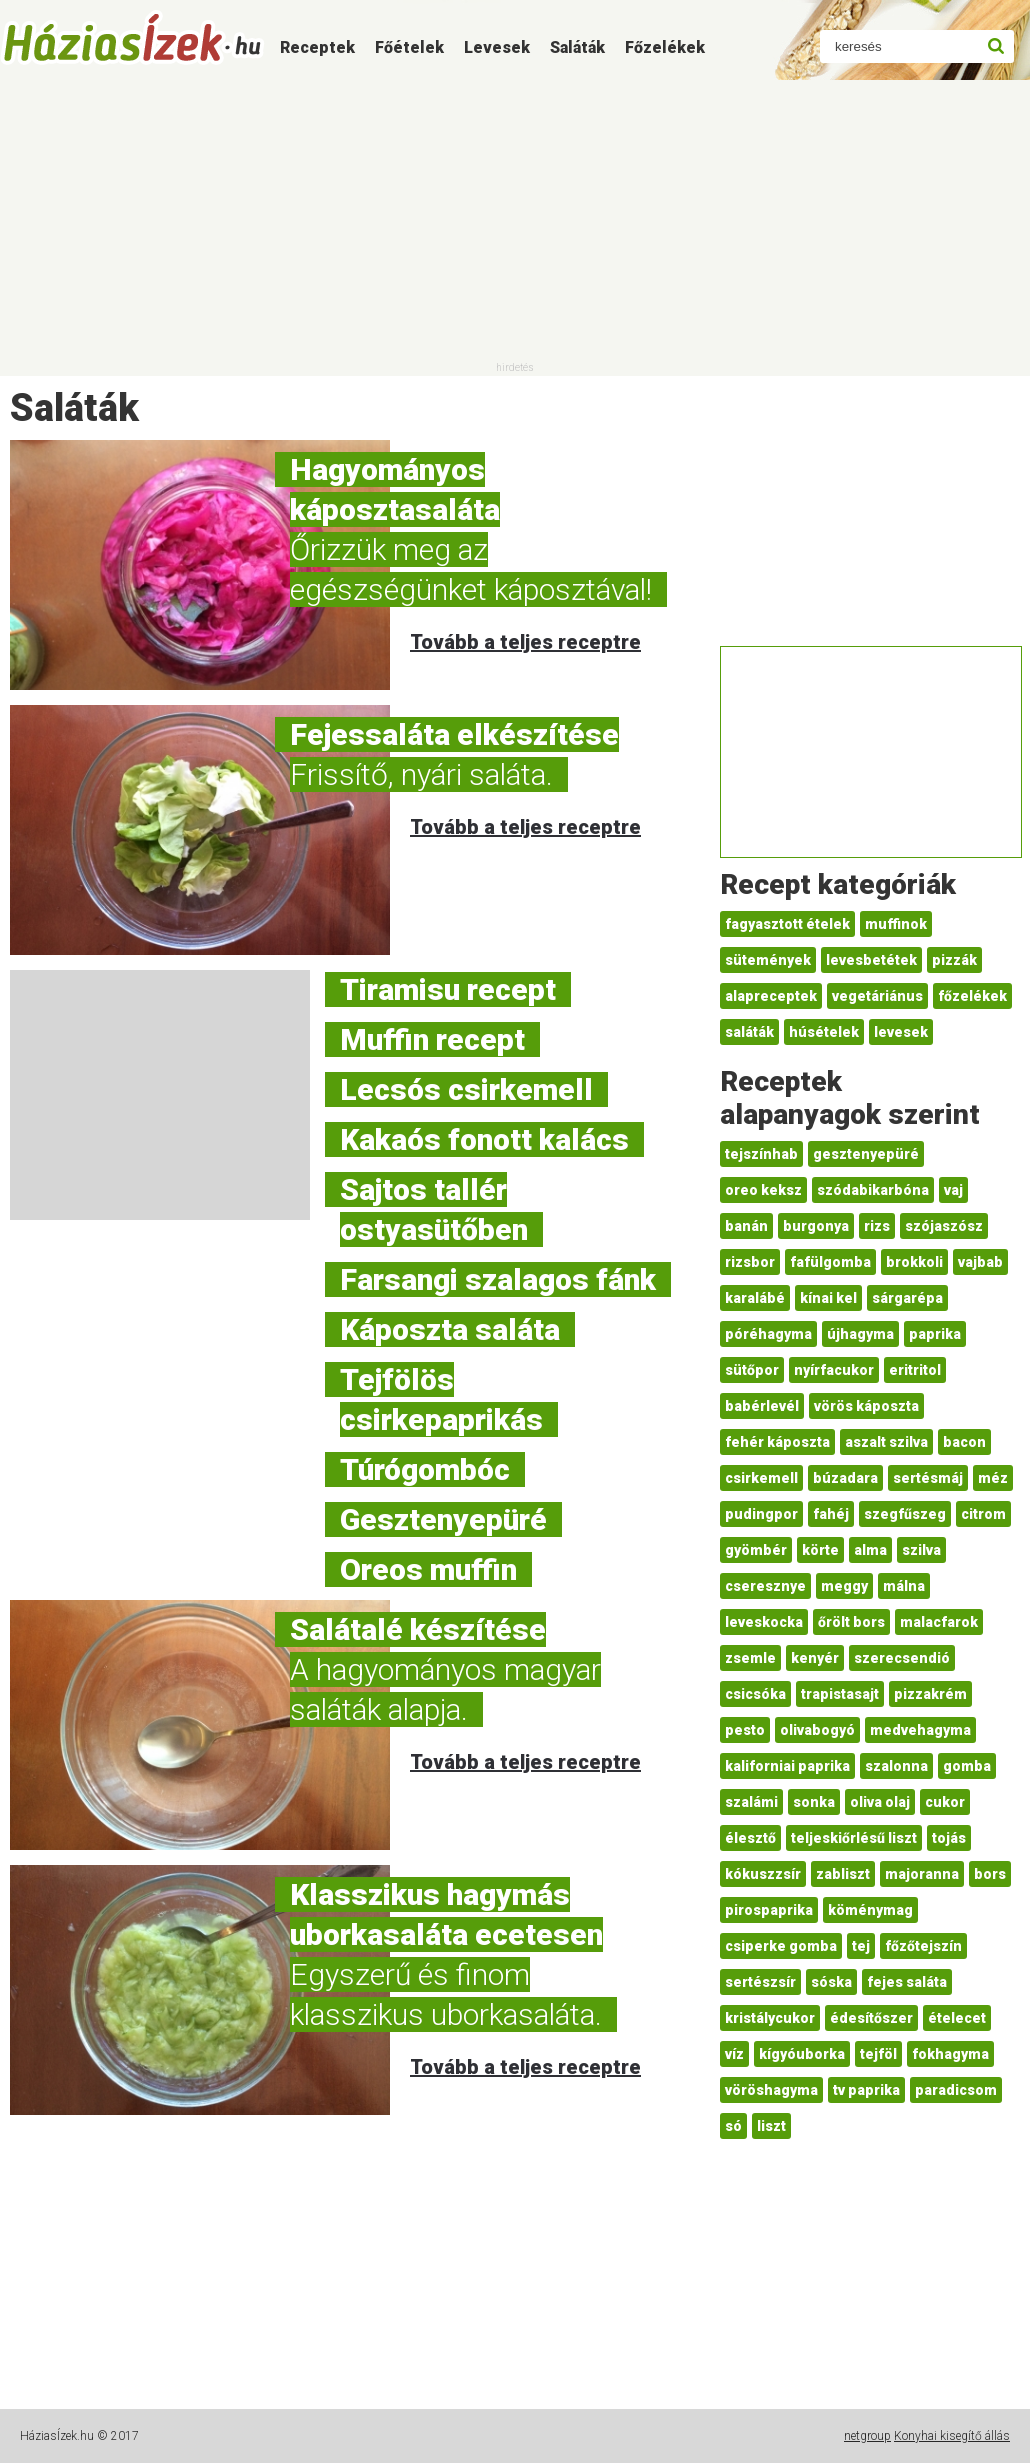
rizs (877, 1226)
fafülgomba (830, 1262)
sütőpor (752, 1370)
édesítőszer (871, 2018)
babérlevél (762, 1406)
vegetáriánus (877, 996)
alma (870, 1550)
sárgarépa (907, 1298)
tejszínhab (761, 1154)
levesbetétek (871, 960)
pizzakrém (930, 1694)
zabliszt (843, 1874)
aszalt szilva (886, 1442)
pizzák (954, 960)
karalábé (755, 1298)
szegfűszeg (905, 1514)
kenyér (815, 1658)
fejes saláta (907, 1982)
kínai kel (828, 1298)
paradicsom (956, 2090)
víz (734, 2054)
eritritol (915, 1370)
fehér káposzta (777, 1442)
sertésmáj (928, 1478)
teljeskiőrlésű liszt (854, 1838)
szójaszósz (944, 1226)
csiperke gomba (781, 1946)
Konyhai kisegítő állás (952, 2436)
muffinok (896, 924)
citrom (983, 1514)
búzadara (845, 1478)
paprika (935, 1334)
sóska (831, 1982)
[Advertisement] (515, 220)
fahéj (831, 1514)
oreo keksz (763, 1190)
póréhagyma (768, 1334)
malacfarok (939, 1622)
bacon (964, 1442)
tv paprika (866, 2090)
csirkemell (761, 1478)
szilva (921, 1550)
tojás (949, 1838)
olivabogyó (817, 1730)
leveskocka (764, 1622)
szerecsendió (902, 1658)
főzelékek (972, 996)
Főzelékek (665, 47)
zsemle (750, 1658)
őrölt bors (851, 1622)
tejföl (878, 2054)
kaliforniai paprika (787, 1766)
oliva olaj (880, 1802)
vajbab (980, 1262)
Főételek (409, 47)
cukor (945, 1802)
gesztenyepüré (866, 1154)
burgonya (816, 1226)
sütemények (768, 960)
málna (904, 1586)
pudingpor (761, 1514)
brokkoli (914, 1262)
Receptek (317, 47)
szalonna (896, 1766)
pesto (745, 1730)
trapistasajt (840, 1694)
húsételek (824, 1032)
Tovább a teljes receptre (525, 642)
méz (993, 1478)
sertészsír (760, 1982)
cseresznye (765, 1586)
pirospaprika (769, 1910)
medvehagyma (920, 1730)
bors (990, 1874)
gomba (967, 1766)
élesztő (750, 1838)
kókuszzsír (763, 1874)
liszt (771, 2126)
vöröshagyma (771, 2090)
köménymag (870, 1910)
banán (746, 1226)
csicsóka (755, 1694)
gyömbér (756, 1550)
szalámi (751, 1802)
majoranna (922, 1874)
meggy (844, 1586)
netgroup (867, 2436)
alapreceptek (771, 996)
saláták (749, 1032)
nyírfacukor (834, 1370)
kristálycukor (770, 2018)
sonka (814, 1802)
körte (820, 1550)
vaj (953, 1190)
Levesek (497, 47)
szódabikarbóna (873, 1190)
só (733, 2126)
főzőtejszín (923, 1946)
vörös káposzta (866, 1406)
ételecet (957, 2018)
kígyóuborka (802, 2054)
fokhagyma (950, 2054)
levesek (901, 1032)
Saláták (577, 47)
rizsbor (750, 1262)
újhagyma (860, 1334)
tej (861, 1946)
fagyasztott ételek (787, 924)
